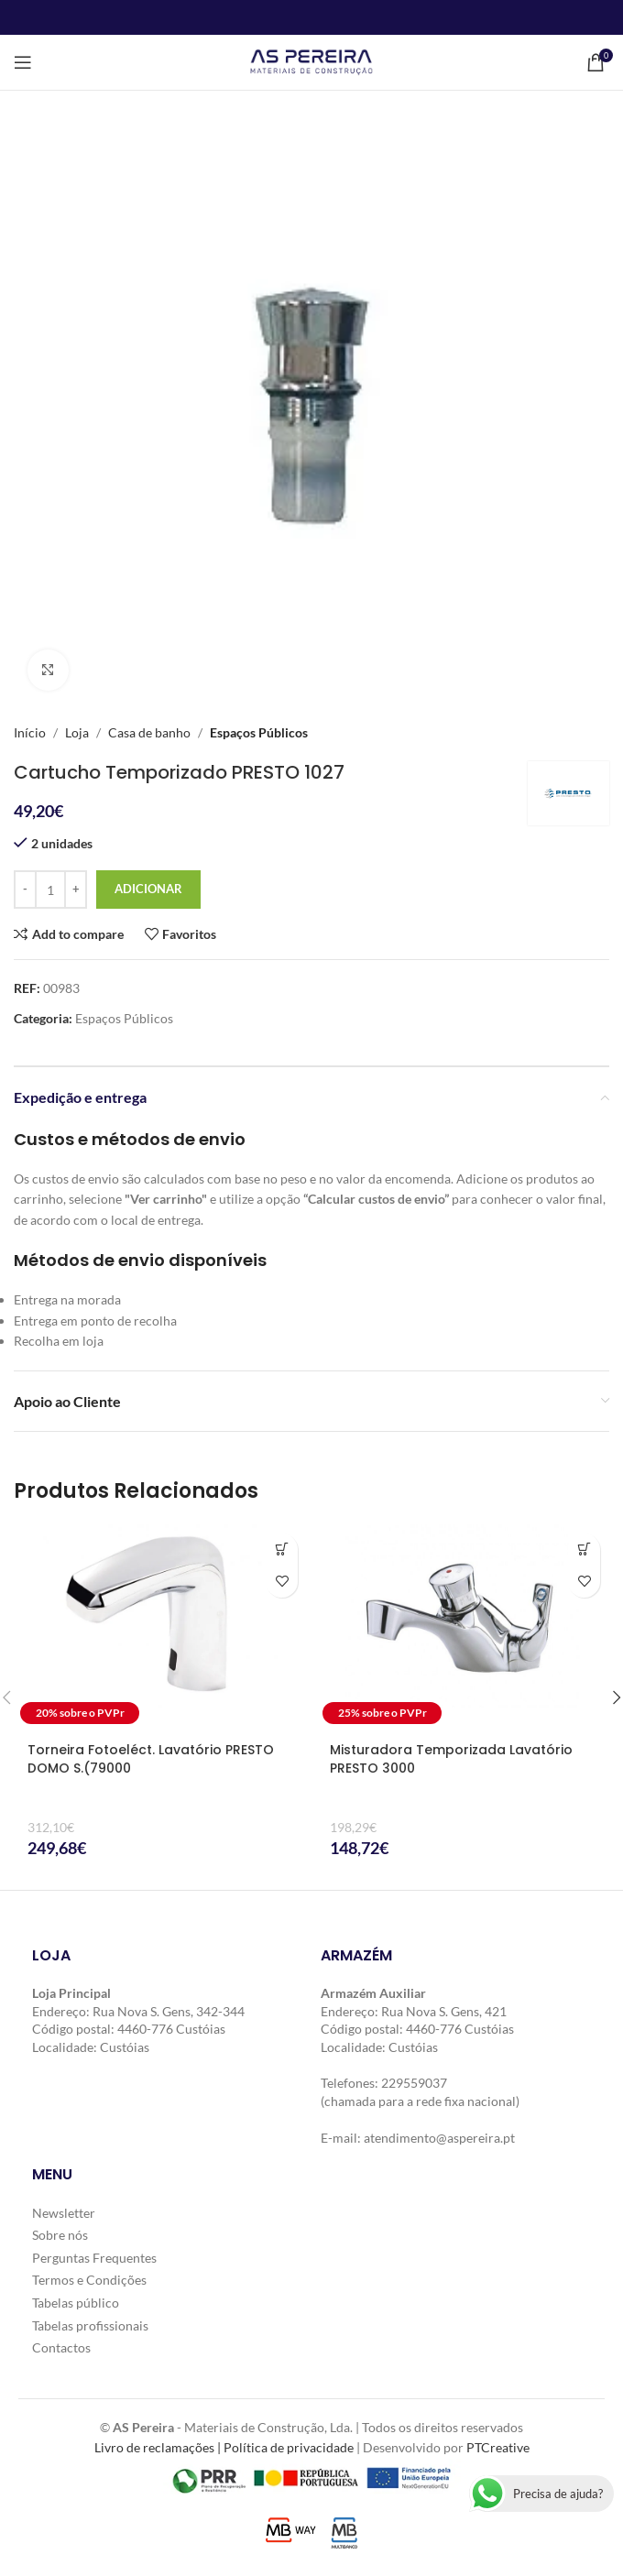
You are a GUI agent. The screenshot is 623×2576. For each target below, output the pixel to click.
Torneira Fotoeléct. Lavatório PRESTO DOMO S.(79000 (150, 1759)
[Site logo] (311, 61)
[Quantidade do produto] (50, 889)
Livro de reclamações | (159, 2447)
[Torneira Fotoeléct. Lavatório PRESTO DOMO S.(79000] (160, 1627)
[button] (282, 1550)
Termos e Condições (89, 2279)
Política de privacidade (289, 2447)
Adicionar (148, 888)
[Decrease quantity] (25, 889)
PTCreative (498, 2447)
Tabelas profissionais (90, 2325)
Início (30, 732)
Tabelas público (75, 2302)
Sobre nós (60, 2235)
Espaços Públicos (259, 732)
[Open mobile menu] (23, 62)
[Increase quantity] (75, 889)
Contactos (61, 2347)
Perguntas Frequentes (94, 2257)
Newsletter (63, 2213)
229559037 (414, 2082)
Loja (77, 732)
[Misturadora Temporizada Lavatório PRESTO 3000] (462, 1627)
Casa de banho (149, 732)
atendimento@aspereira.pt (439, 2137)
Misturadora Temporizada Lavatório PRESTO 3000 (451, 1759)
